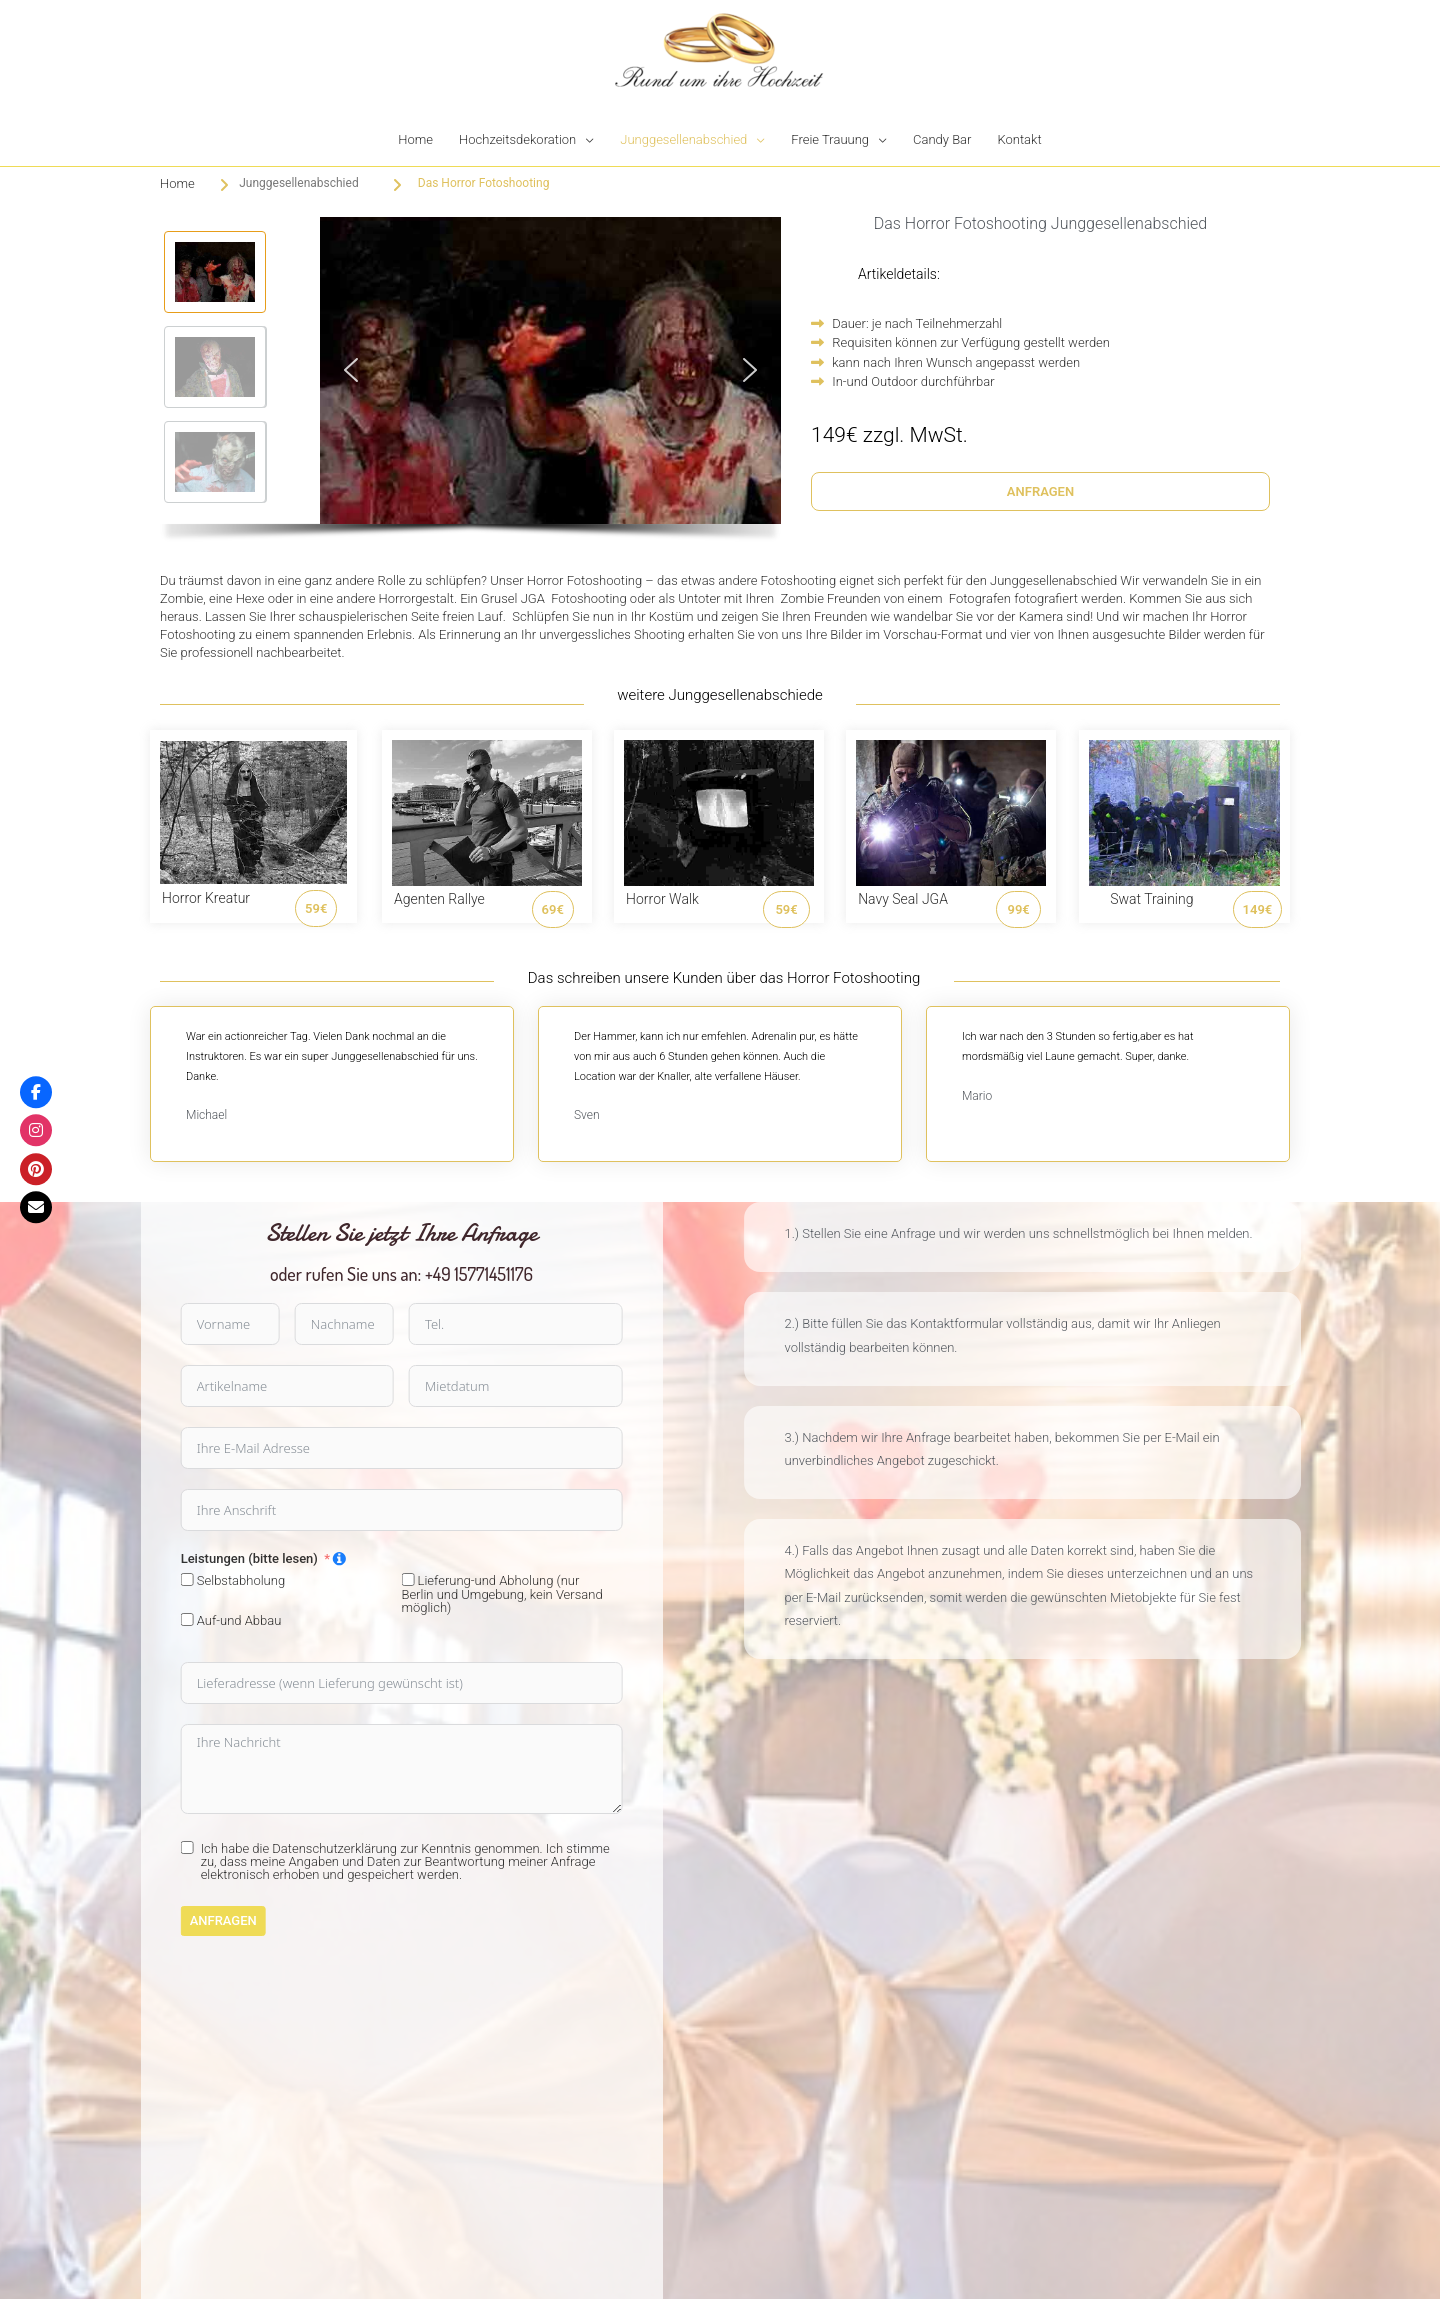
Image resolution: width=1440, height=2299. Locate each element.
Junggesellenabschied (683, 139)
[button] (215, 272)
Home (415, 139)
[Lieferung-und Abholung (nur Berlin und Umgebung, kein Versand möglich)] (33, 1579)
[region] (470, 384)
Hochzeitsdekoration (517, 139)
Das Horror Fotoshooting (484, 183)
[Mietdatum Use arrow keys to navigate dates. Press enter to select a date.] (141, 1386)
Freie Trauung (830, 139)
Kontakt (1019, 139)
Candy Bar (942, 139)
